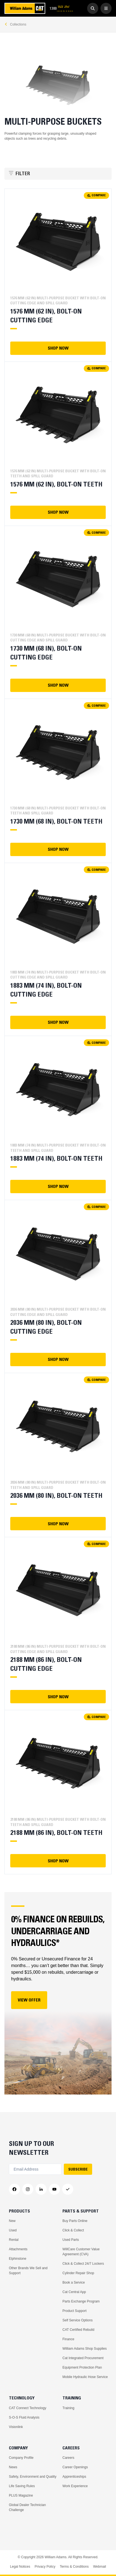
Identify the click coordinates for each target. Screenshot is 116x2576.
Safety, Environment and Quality (32, 2477)
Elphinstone (17, 2259)
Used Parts (70, 2240)
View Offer (29, 2000)
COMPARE (96, 195)
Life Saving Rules (22, 2486)
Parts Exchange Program (81, 2301)
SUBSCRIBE (78, 2169)
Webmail (99, 2567)
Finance (68, 2339)
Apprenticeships (74, 2477)
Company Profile (21, 2458)
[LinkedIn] (41, 2189)
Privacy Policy (45, 2567)
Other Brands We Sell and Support (28, 2270)
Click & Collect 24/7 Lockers (83, 2264)
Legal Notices (20, 2567)
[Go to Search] (92, 8)
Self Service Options (77, 2320)
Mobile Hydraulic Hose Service (85, 2377)
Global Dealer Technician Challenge (27, 2507)
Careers (68, 2458)
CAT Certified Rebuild (78, 2330)
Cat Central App (74, 2292)
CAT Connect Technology (27, 2408)
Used (13, 2230)
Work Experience (75, 2486)
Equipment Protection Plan (82, 2367)
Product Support (74, 2311)
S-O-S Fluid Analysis (24, 2417)
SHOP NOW (58, 348)
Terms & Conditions (74, 2567)
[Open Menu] (106, 8)
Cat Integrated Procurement (83, 2358)
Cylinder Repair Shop (78, 2273)
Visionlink (16, 2427)
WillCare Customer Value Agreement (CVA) (81, 2251)
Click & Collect (73, 2230)
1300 (61, 8)
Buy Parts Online (74, 2221)
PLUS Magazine (21, 2495)
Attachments (18, 2249)
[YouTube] (54, 2189)
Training (68, 2408)
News (13, 2467)
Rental (14, 2240)
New (12, 2221)
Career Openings (75, 2467)
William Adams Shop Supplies (84, 2349)
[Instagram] (27, 2189)
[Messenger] (67, 2189)
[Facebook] (14, 2189)
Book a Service (73, 2282)
